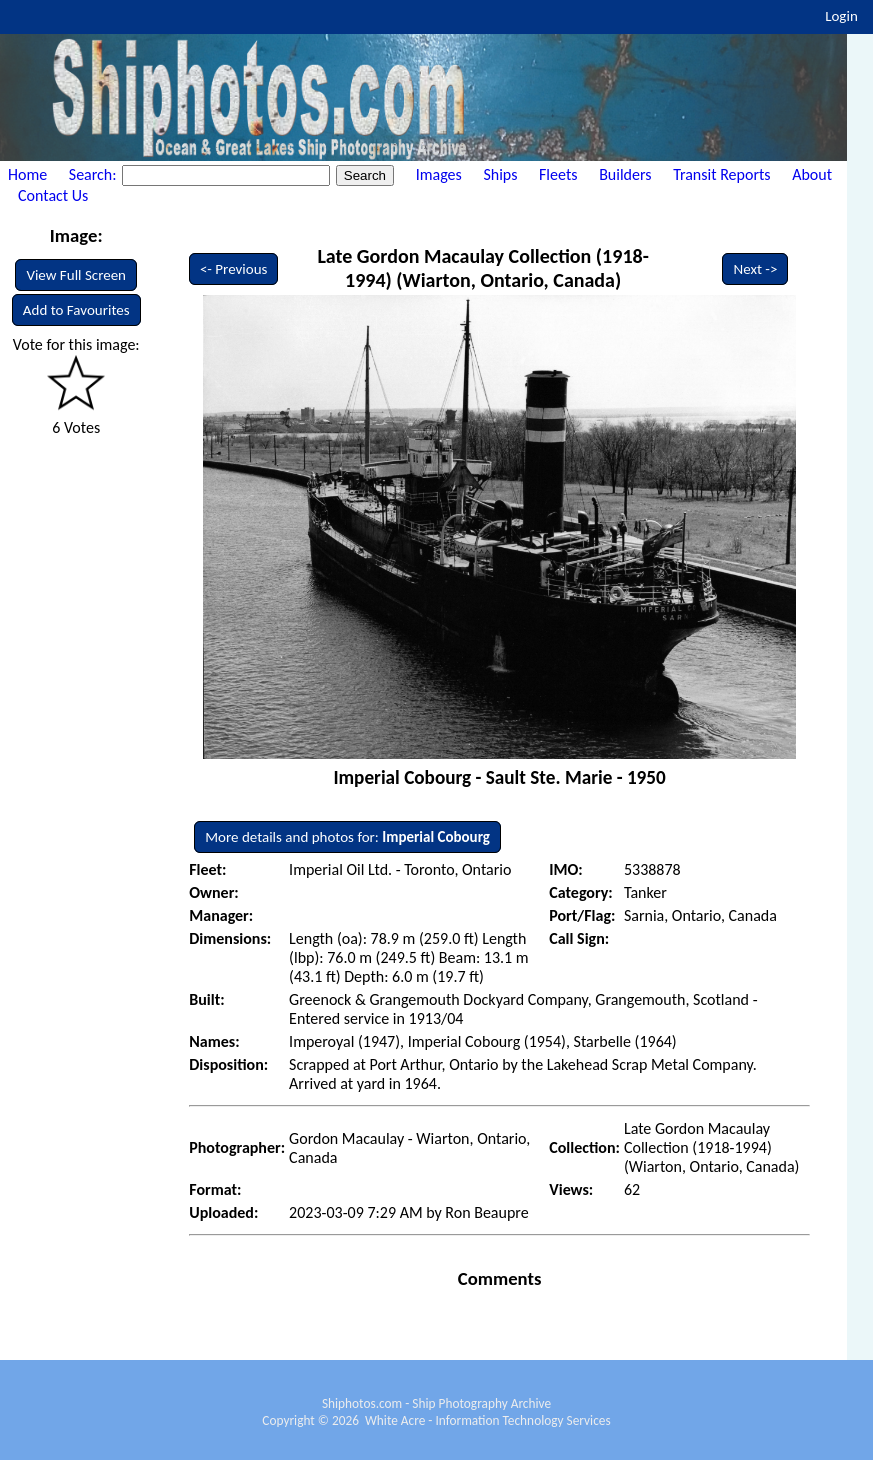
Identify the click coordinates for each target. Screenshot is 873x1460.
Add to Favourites (76, 310)
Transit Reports (721, 174)
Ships (500, 174)
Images (439, 174)
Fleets (558, 174)
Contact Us (53, 195)
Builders (625, 174)
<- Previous (234, 269)
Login (841, 16)
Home (27, 174)
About (812, 174)
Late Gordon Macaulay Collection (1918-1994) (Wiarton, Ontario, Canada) (482, 268)
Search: (94, 174)
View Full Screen (76, 275)
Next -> (755, 269)
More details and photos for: (347, 837)
